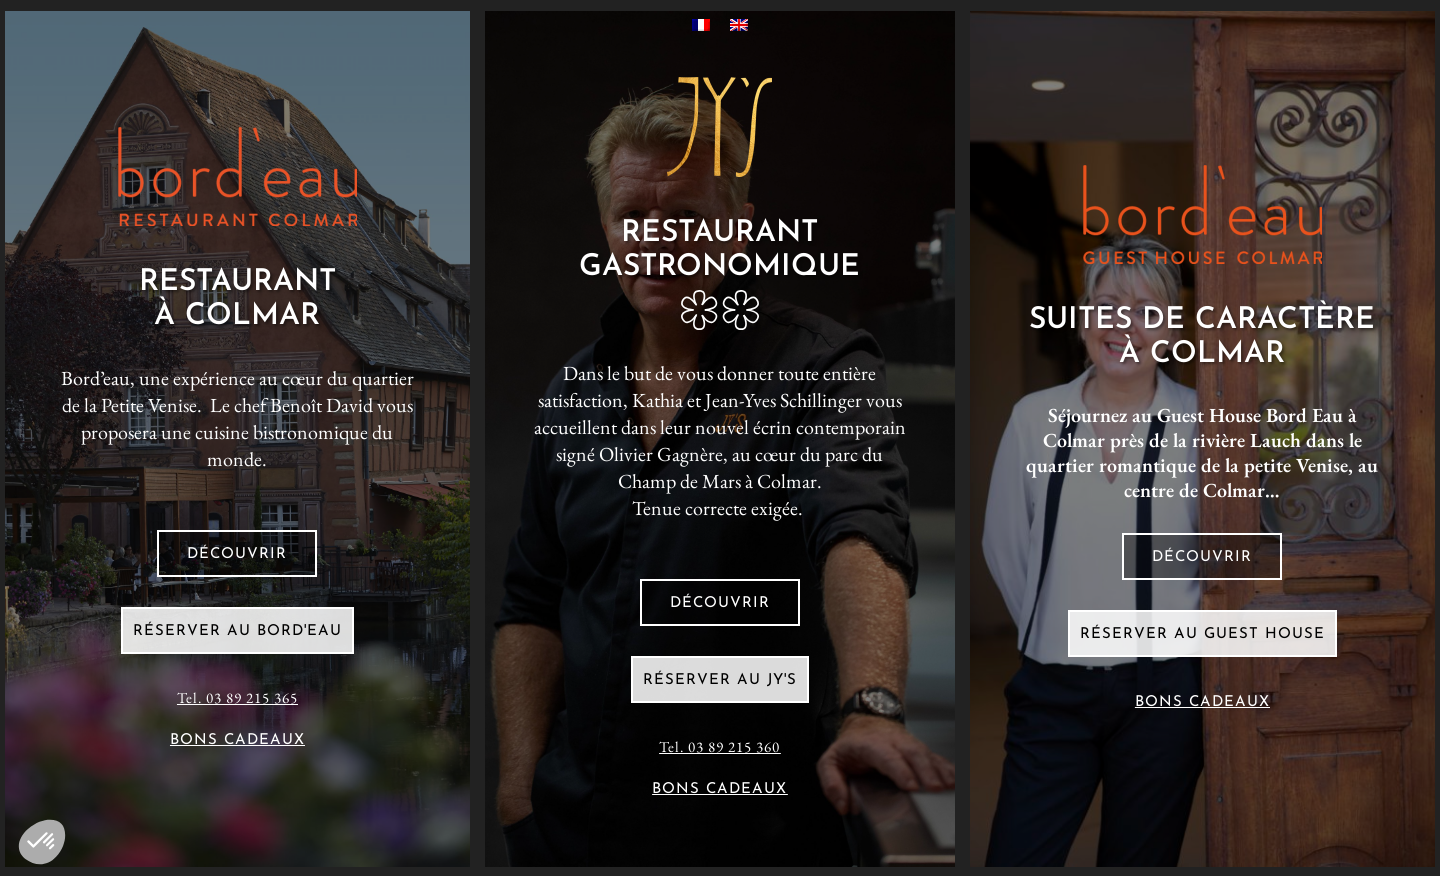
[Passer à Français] (701, 23)
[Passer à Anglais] (739, 23)
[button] (42, 842)
